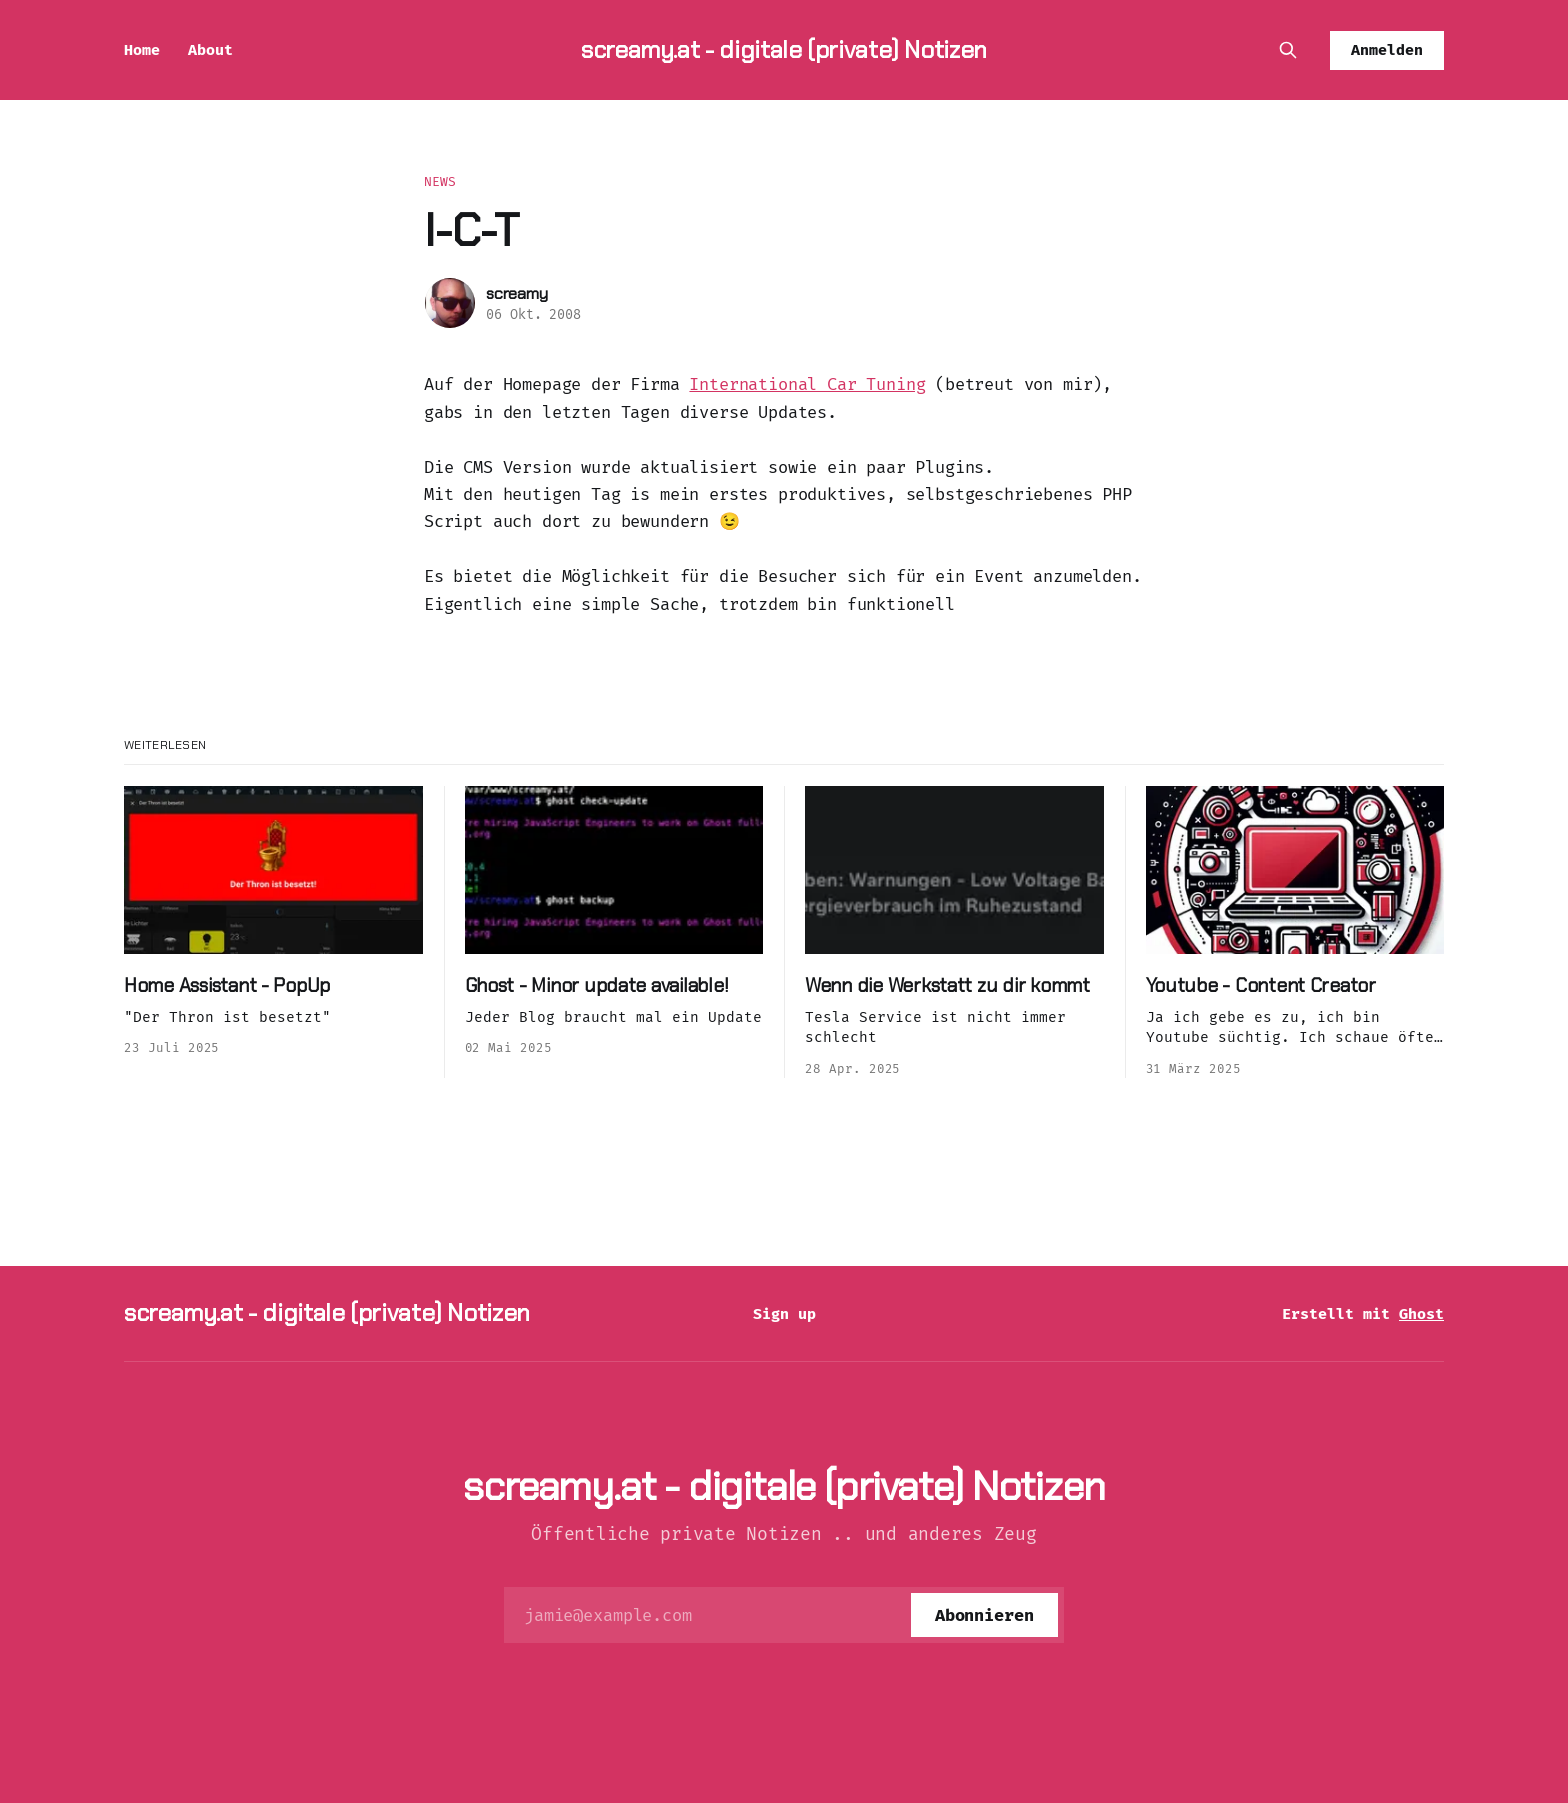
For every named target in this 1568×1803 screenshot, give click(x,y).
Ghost (1421, 1314)
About (210, 50)
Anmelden (1387, 50)
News (440, 181)
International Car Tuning (807, 384)
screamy (517, 293)
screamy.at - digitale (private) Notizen (784, 49)
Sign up (784, 1314)
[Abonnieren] (984, 1615)
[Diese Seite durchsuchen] (1288, 50)
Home (142, 50)
